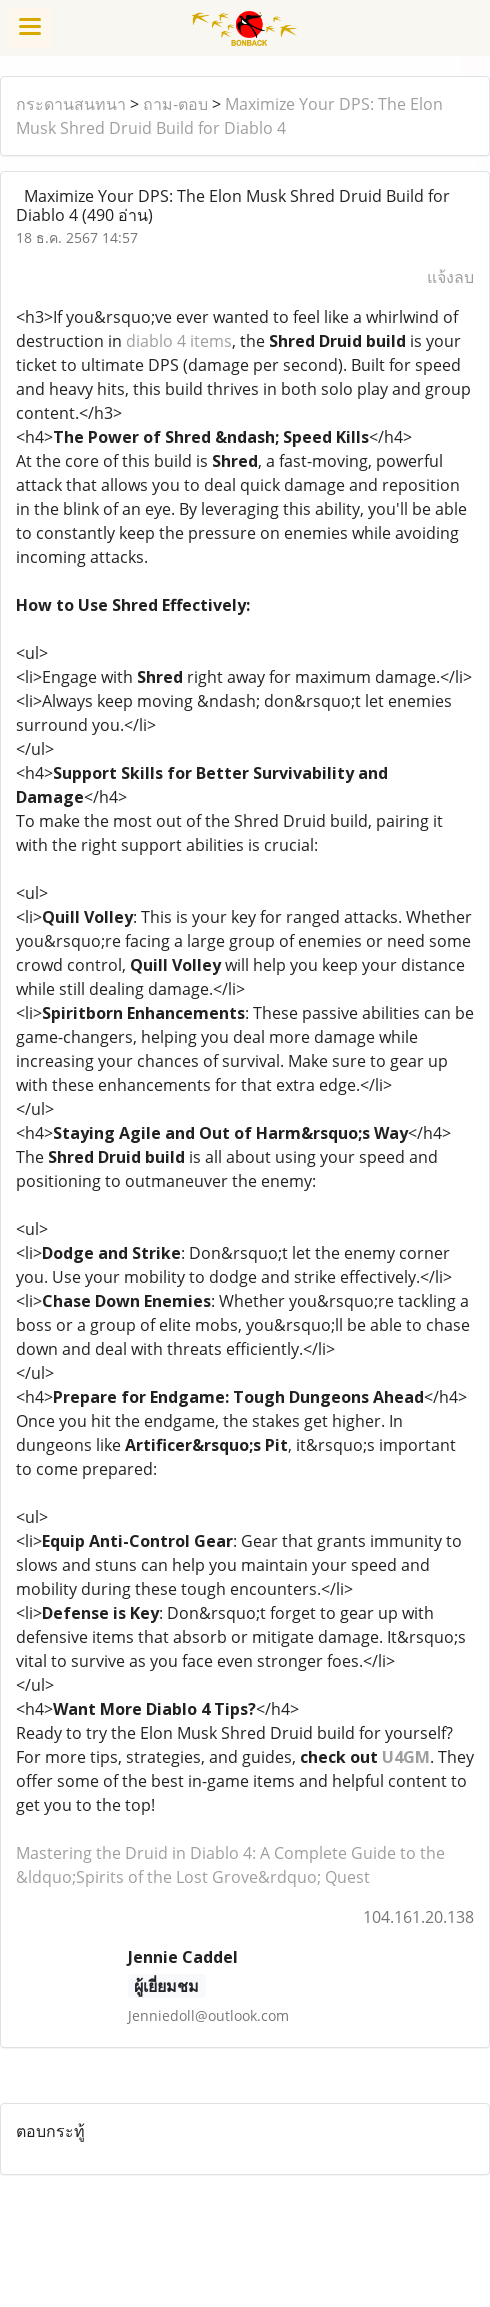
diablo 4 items (179, 341)
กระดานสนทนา (71, 104)
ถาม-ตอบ (175, 104)
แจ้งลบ (450, 277)
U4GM (406, 1757)
